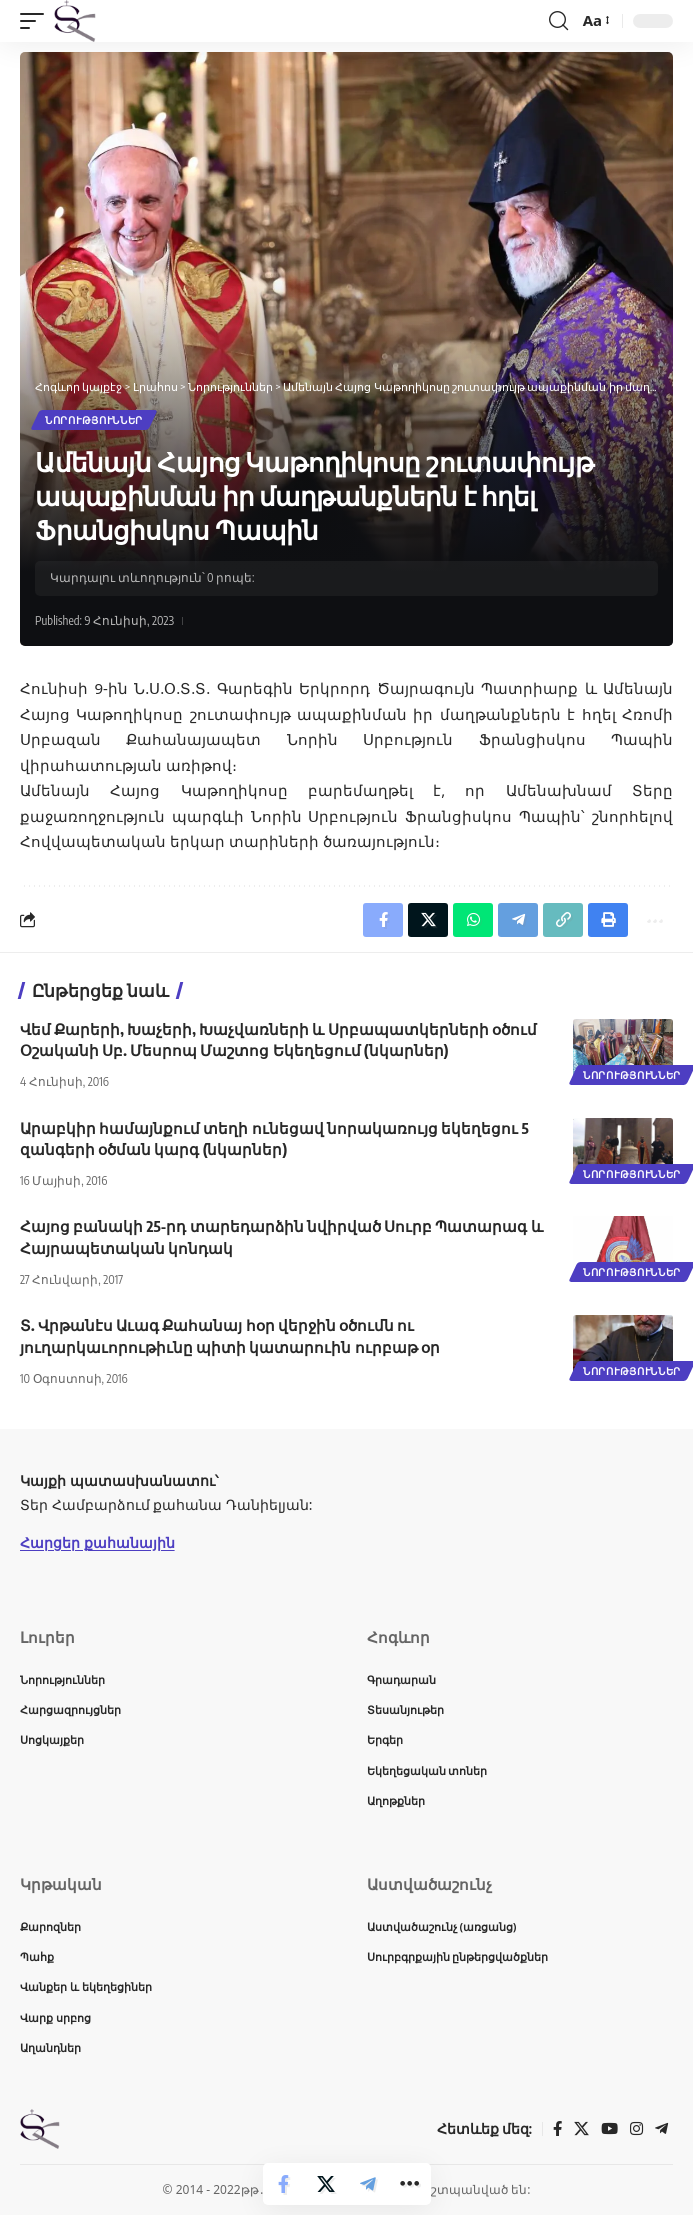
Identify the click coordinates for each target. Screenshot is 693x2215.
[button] (37, 21)
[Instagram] (636, 2129)
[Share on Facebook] (284, 2184)
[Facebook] (557, 2129)
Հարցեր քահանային (97, 1542)
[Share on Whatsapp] (473, 920)
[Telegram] (661, 2129)
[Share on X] (326, 2184)
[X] (581, 2129)
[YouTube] (609, 2129)
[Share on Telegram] (368, 2184)
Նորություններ (94, 420)
